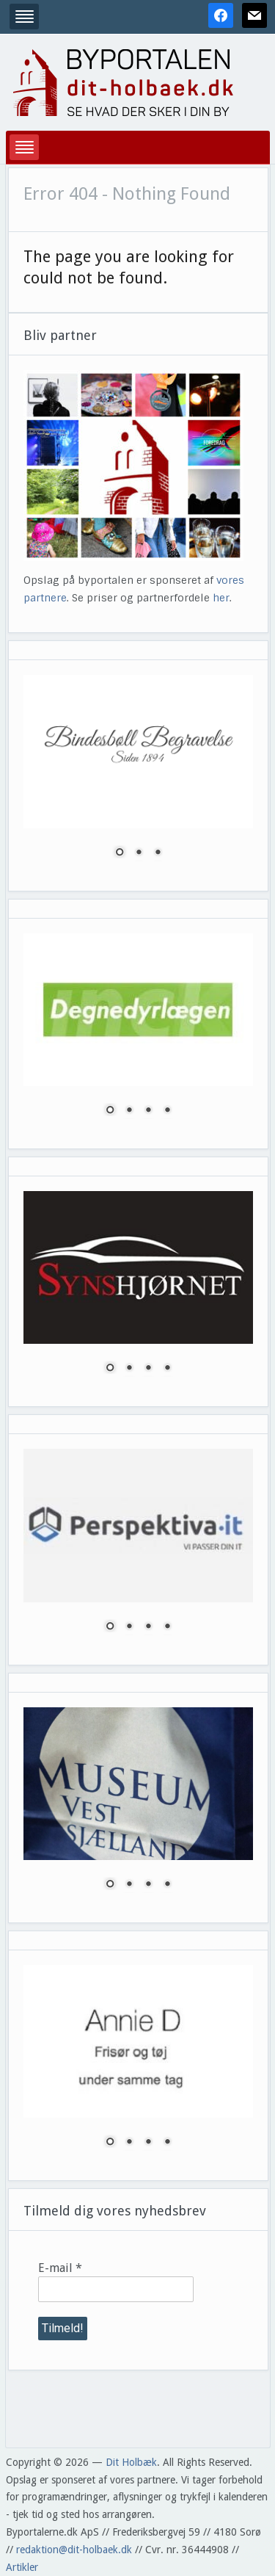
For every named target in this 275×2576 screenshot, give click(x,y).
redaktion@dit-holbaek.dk (74, 2549)
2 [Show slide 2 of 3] (139, 853)
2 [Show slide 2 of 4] (129, 1111)
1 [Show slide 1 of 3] (119, 853)
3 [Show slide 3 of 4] (148, 1111)
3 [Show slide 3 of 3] (158, 853)
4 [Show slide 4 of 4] (167, 1111)
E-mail (60, 2268)
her (221, 597)
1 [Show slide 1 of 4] (110, 1111)
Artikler (22, 2567)
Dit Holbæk (131, 2462)
